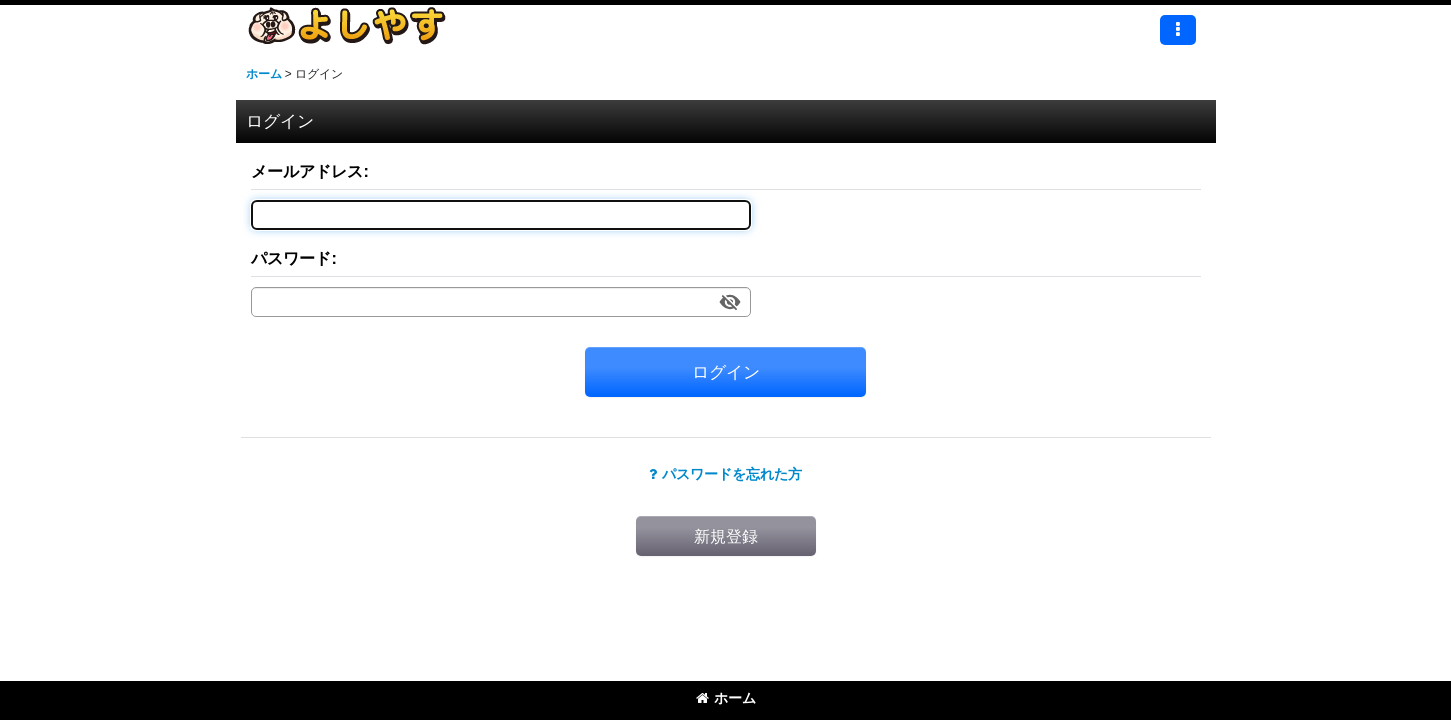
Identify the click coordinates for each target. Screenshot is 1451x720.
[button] (1178, 30)
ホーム (726, 698)
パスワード (291, 258)
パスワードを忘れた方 (725, 474)
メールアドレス (307, 171)
